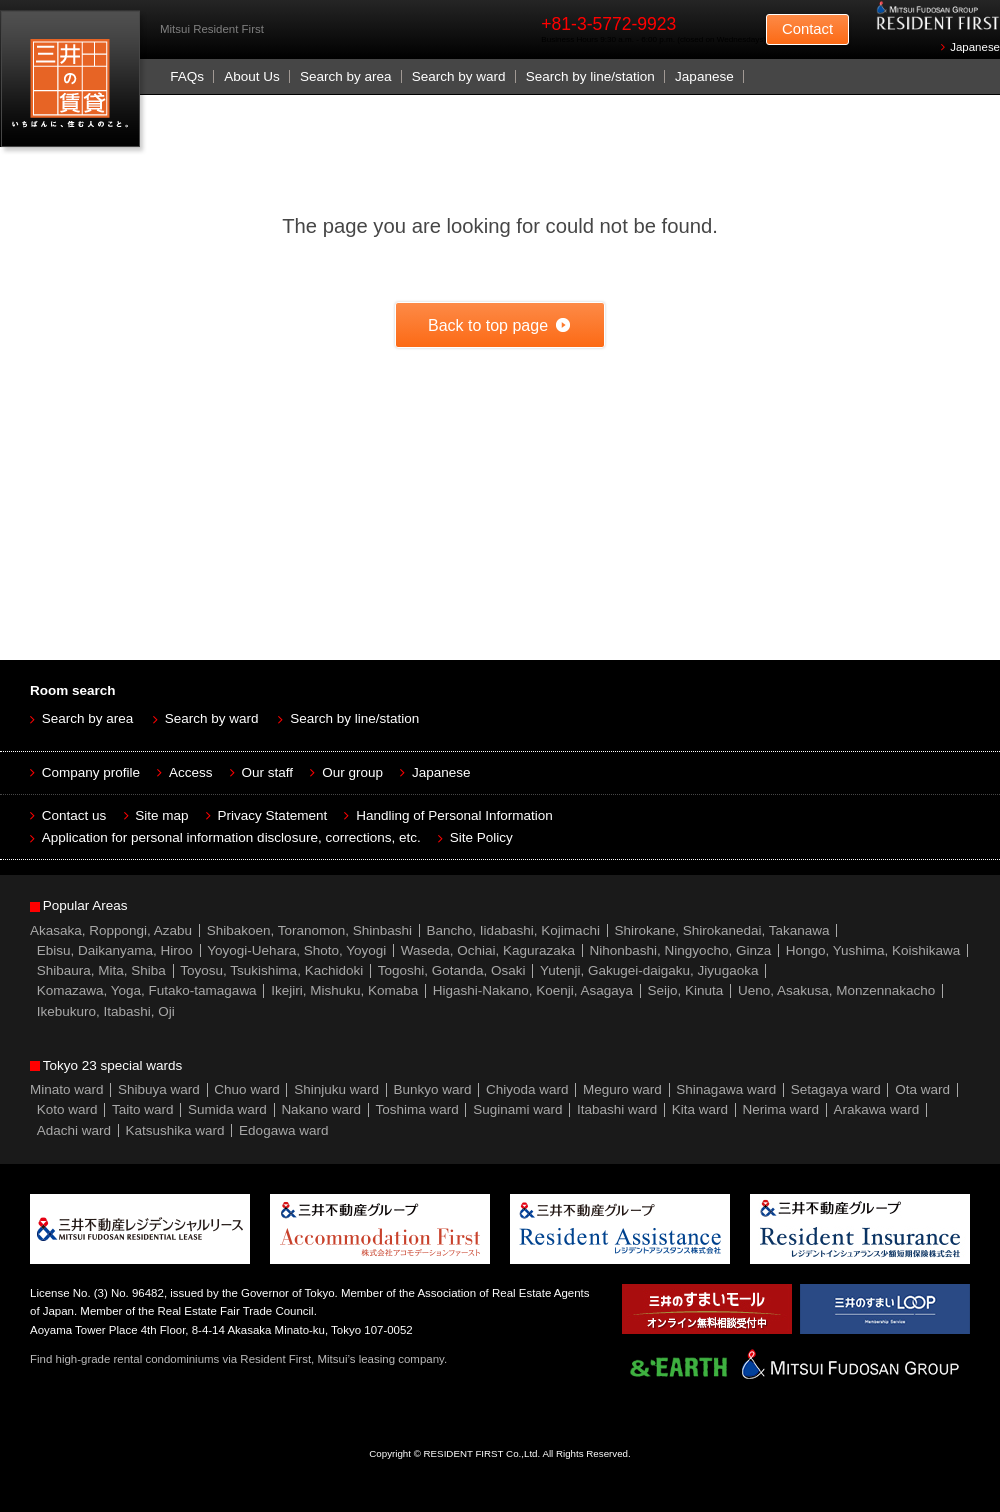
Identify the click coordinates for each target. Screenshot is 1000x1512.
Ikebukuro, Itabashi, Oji (106, 1011)
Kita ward (700, 1109)
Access (191, 772)
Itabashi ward (617, 1109)
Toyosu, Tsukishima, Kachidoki (271, 970)
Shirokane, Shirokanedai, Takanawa (721, 930)
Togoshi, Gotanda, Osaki (452, 970)
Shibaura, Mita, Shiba (101, 970)
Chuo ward (246, 1089)
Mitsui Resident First (74, 83)
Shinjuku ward (336, 1089)
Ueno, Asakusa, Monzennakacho (836, 990)
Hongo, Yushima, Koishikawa (873, 950)
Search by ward (459, 76)
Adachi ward (74, 1130)
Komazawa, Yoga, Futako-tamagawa (147, 990)
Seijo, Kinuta (686, 990)
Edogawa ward (283, 1130)
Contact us (74, 815)
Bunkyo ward (432, 1089)
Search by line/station (590, 76)
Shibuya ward (159, 1089)
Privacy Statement (273, 815)
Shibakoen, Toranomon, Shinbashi (309, 930)
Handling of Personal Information (454, 815)
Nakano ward (321, 1109)
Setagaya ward (836, 1089)
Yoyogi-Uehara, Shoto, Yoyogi (296, 950)
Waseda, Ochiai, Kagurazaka (488, 950)
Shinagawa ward (726, 1089)
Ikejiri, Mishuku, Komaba (344, 990)
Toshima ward (416, 1109)
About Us (252, 76)
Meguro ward (622, 1089)
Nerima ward (781, 1109)
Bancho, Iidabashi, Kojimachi (513, 930)
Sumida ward (227, 1109)
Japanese (975, 47)
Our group (352, 772)
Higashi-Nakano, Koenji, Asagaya (533, 990)
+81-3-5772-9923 (608, 24)
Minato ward (67, 1089)
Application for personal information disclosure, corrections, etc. (231, 837)
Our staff (268, 772)
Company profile (91, 772)
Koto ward (67, 1109)
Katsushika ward (175, 1130)
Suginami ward (517, 1109)
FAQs (187, 76)
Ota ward (922, 1089)
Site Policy (481, 837)
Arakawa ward (877, 1109)
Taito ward (143, 1109)
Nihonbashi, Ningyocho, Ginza (681, 950)
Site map (161, 815)
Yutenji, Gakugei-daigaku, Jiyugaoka (649, 970)
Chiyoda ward (527, 1089)
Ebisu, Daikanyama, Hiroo (115, 950)
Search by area (346, 76)
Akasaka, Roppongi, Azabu (111, 930)
